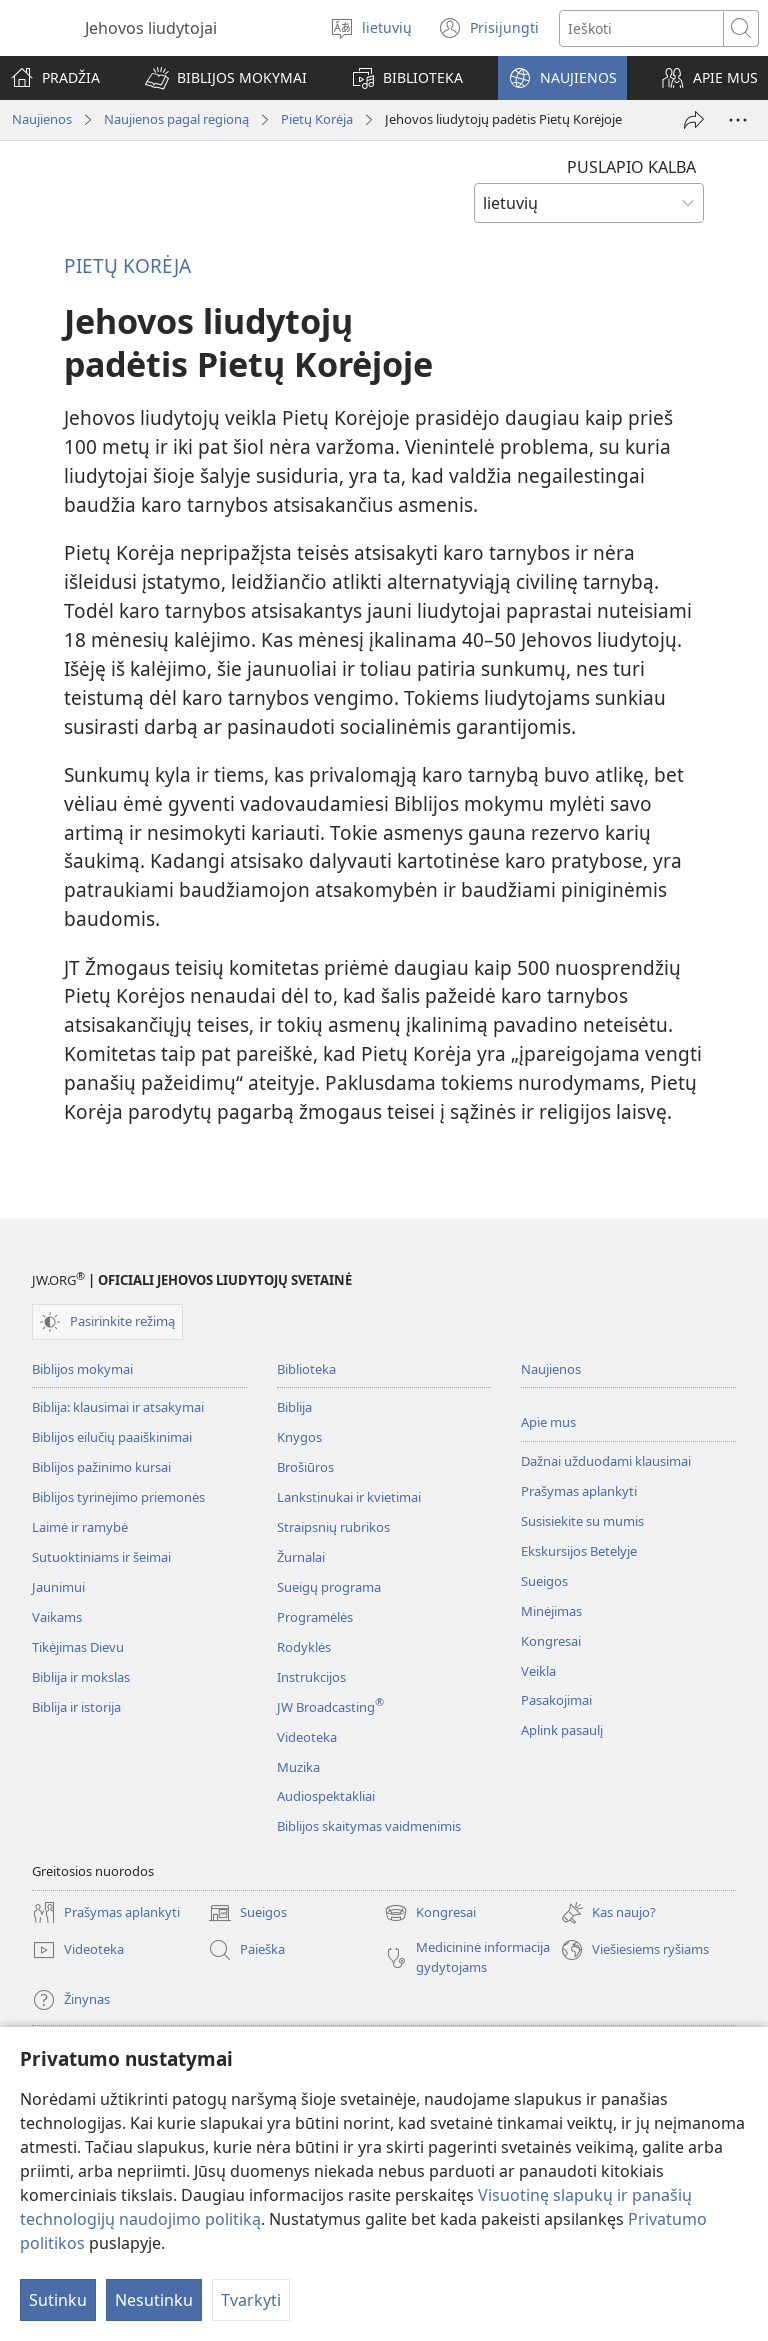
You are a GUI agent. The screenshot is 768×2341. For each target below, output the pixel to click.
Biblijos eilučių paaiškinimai (112, 1437)
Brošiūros (305, 1467)
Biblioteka (306, 1369)
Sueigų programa (329, 1587)
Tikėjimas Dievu (78, 1647)
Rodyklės (304, 1647)
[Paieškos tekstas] (641, 28)
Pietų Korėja (317, 119)
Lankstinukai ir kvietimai (349, 1497)
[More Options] (738, 120)
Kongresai (551, 1641)
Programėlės (315, 1617)
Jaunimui (58, 1587)
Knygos (299, 1437)
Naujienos (42, 119)
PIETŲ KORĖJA (127, 265)
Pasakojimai (556, 1700)
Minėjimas (551, 1611)
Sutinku (58, 2300)
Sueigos (544, 1581)
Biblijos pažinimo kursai (101, 1467)
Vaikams (57, 1617)
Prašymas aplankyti (579, 1491)
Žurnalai (301, 1557)
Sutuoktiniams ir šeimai (101, 1557)
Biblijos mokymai (82, 1369)
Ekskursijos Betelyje (579, 1551)
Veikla (538, 1671)
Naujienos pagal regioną (176, 119)
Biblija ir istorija (76, 1707)
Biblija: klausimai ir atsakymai (118, 1407)
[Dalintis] (694, 120)
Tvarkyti (251, 2300)
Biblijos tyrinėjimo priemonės (118, 1497)
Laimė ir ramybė (80, 1527)
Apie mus (548, 1422)
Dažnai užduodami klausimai (606, 1461)
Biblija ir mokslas (81, 1677)
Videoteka (307, 1737)
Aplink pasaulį (562, 1730)
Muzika (298, 1767)
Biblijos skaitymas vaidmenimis (369, 1826)
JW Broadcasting (330, 1707)
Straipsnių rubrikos (333, 1527)
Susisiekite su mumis (582, 1521)
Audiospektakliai (326, 1796)
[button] (226, 78)
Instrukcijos (311, 1677)
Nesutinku (154, 2300)
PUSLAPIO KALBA (631, 167)
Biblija (294, 1407)
